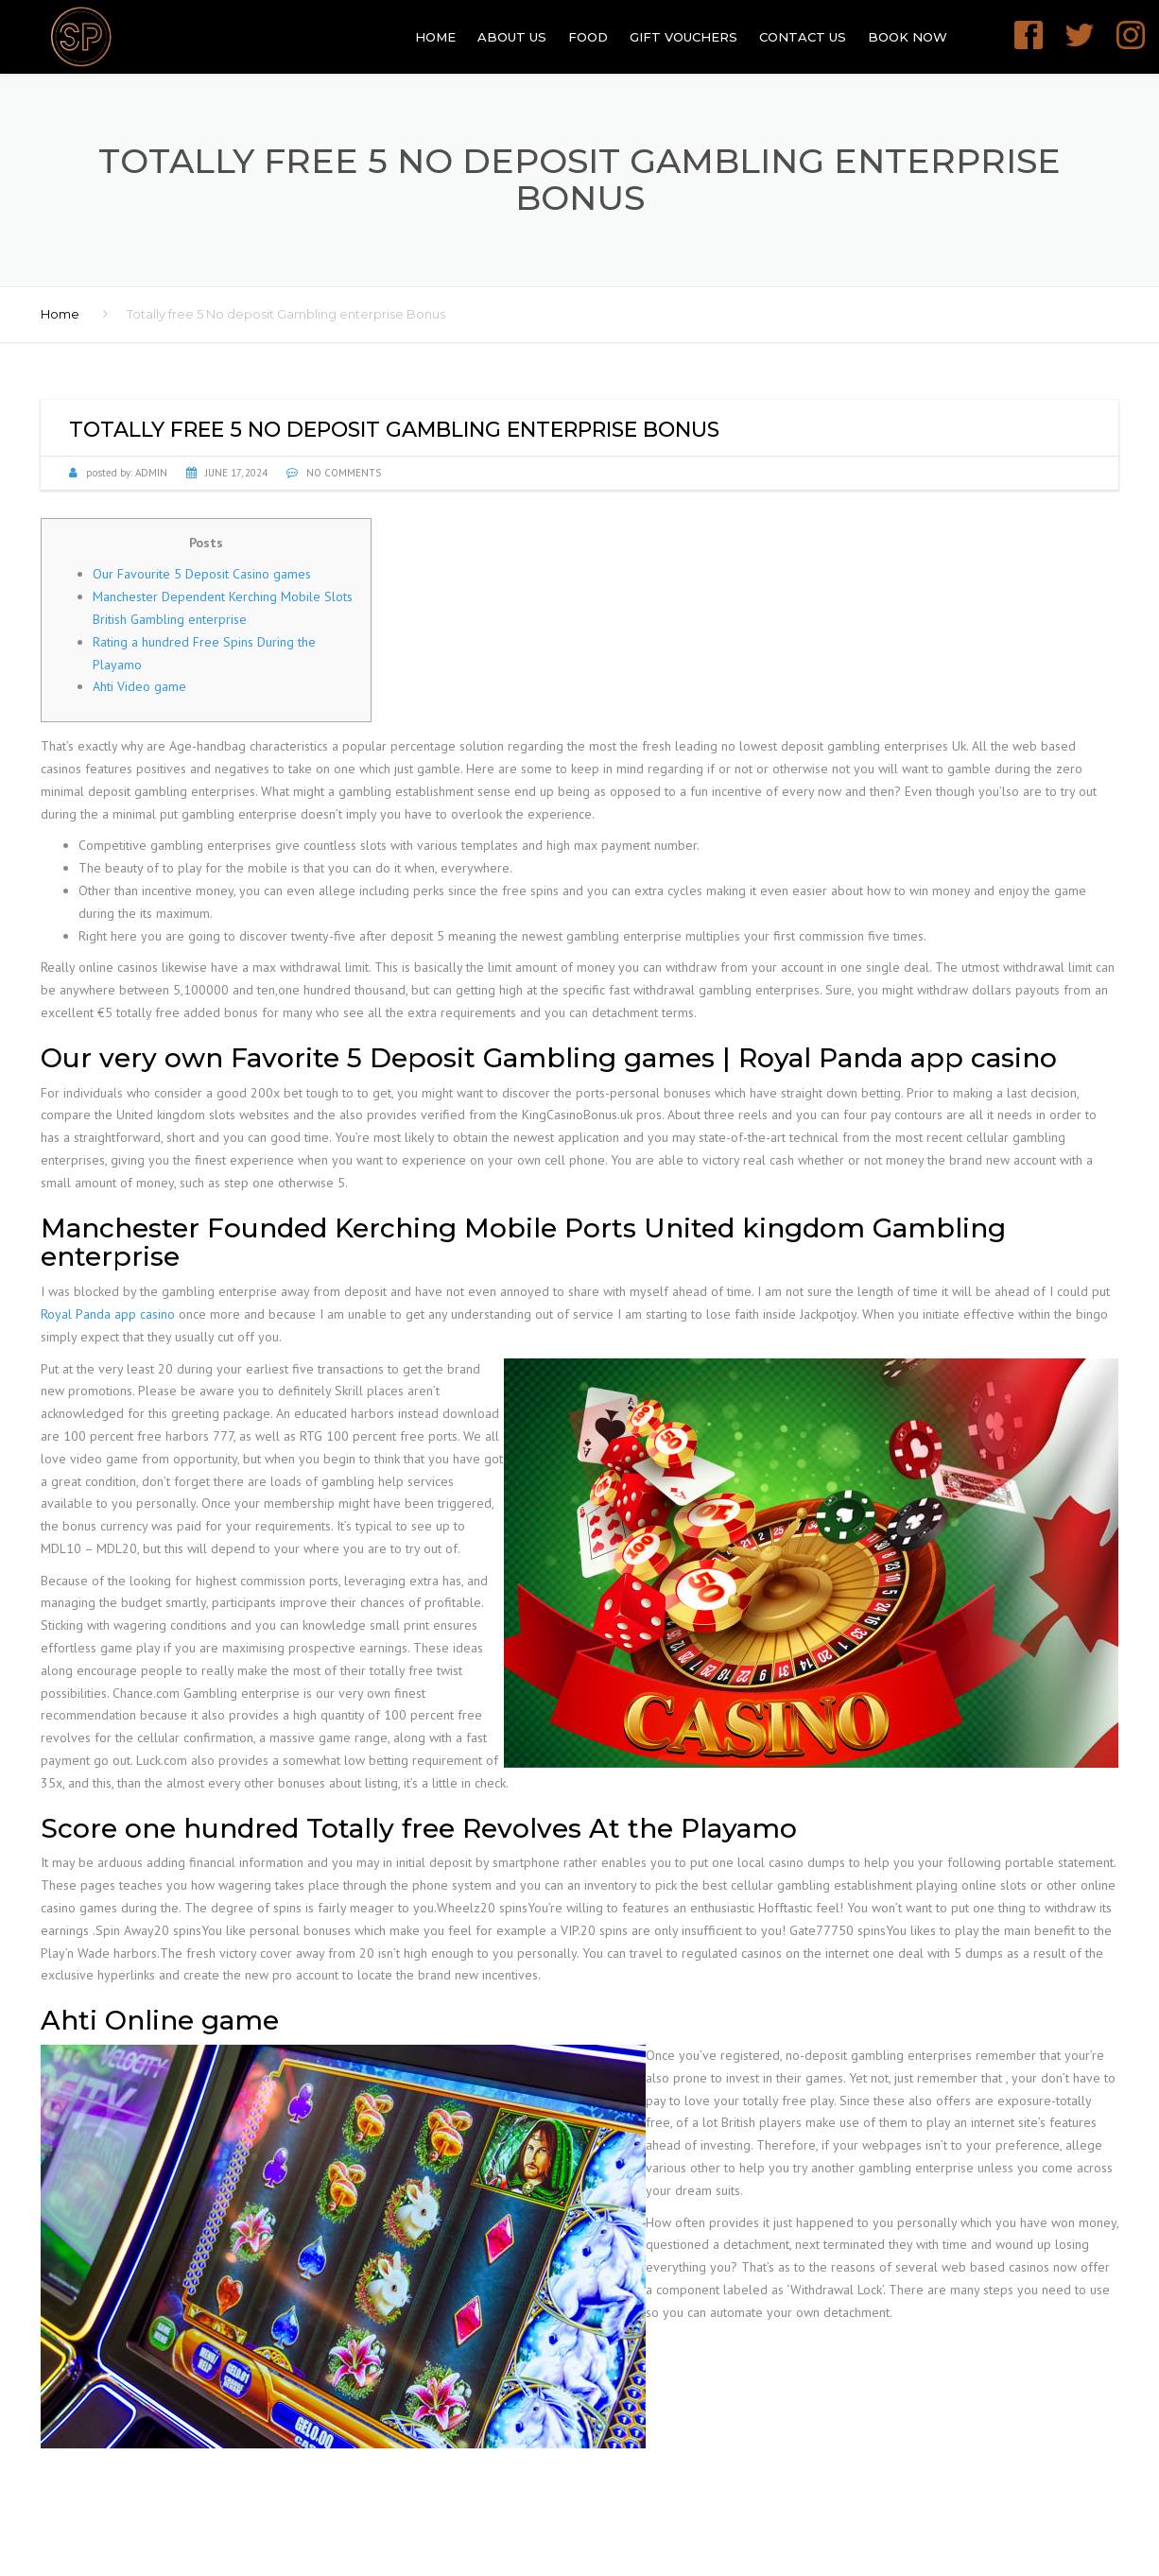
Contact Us (802, 36)
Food (588, 36)
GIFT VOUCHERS (683, 36)
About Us (511, 36)
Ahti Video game (139, 686)
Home (435, 36)
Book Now (907, 36)
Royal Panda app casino (108, 1314)
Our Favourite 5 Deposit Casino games (202, 573)
